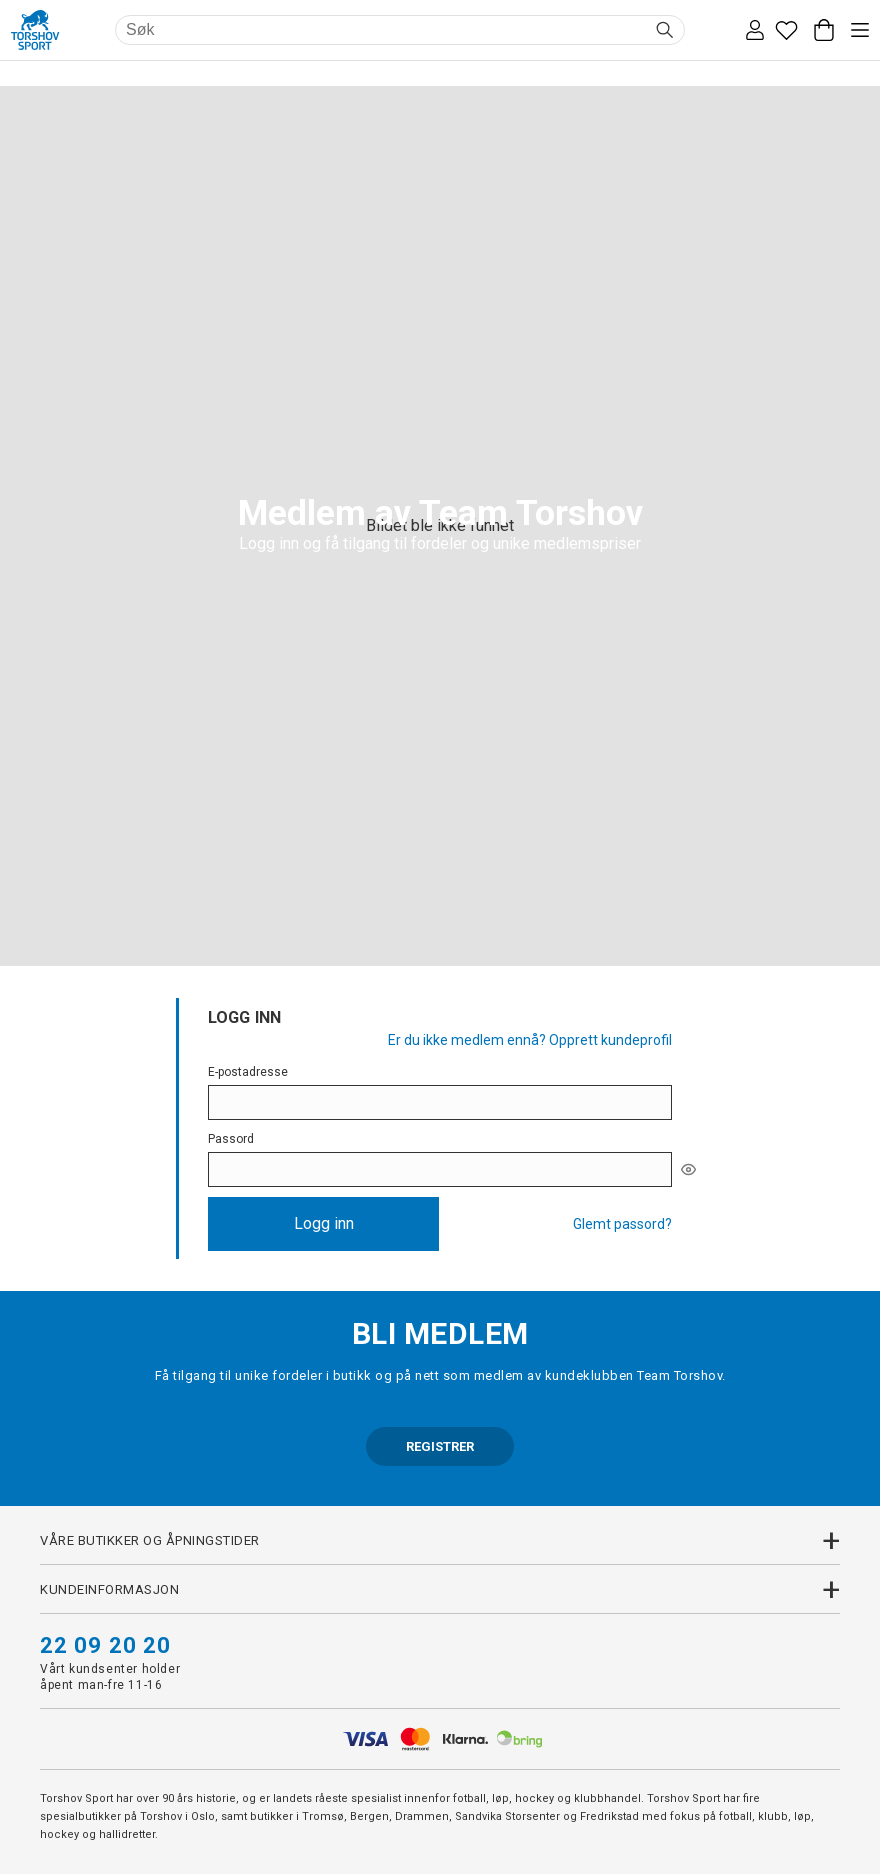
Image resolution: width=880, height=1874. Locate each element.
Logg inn (324, 1223)
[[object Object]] (688, 1169)
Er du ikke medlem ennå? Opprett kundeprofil (530, 1040)
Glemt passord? (622, 1224)
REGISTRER (440, 1446)
